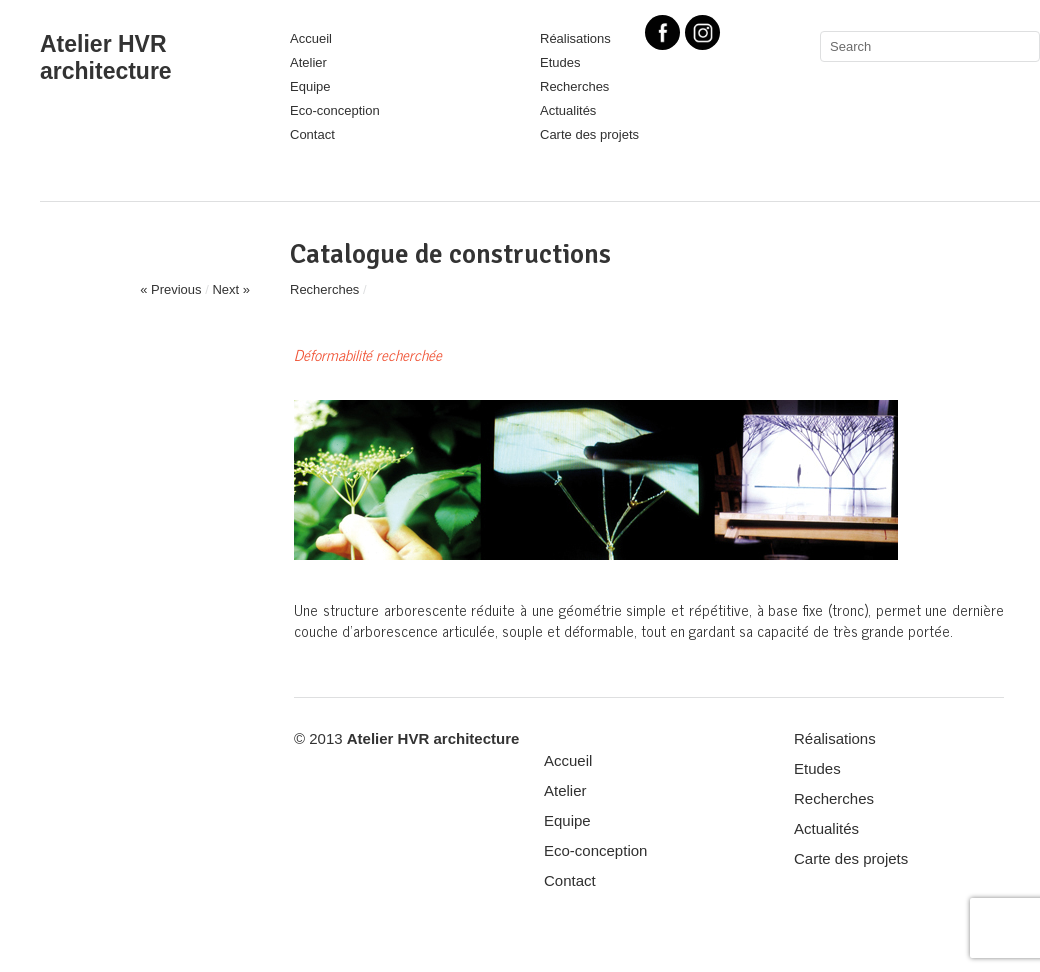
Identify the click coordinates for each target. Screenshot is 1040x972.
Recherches (574, 86)
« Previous (170, 289)
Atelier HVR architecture (106, 57)
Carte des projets (589, 134)
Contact (312, 134)
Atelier (308, 62)
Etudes (560, 62)
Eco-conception (335, 110)
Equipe (310, 86)
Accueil (311, 38)
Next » (231, 289)
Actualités (568, 110)
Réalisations (835, 738)
